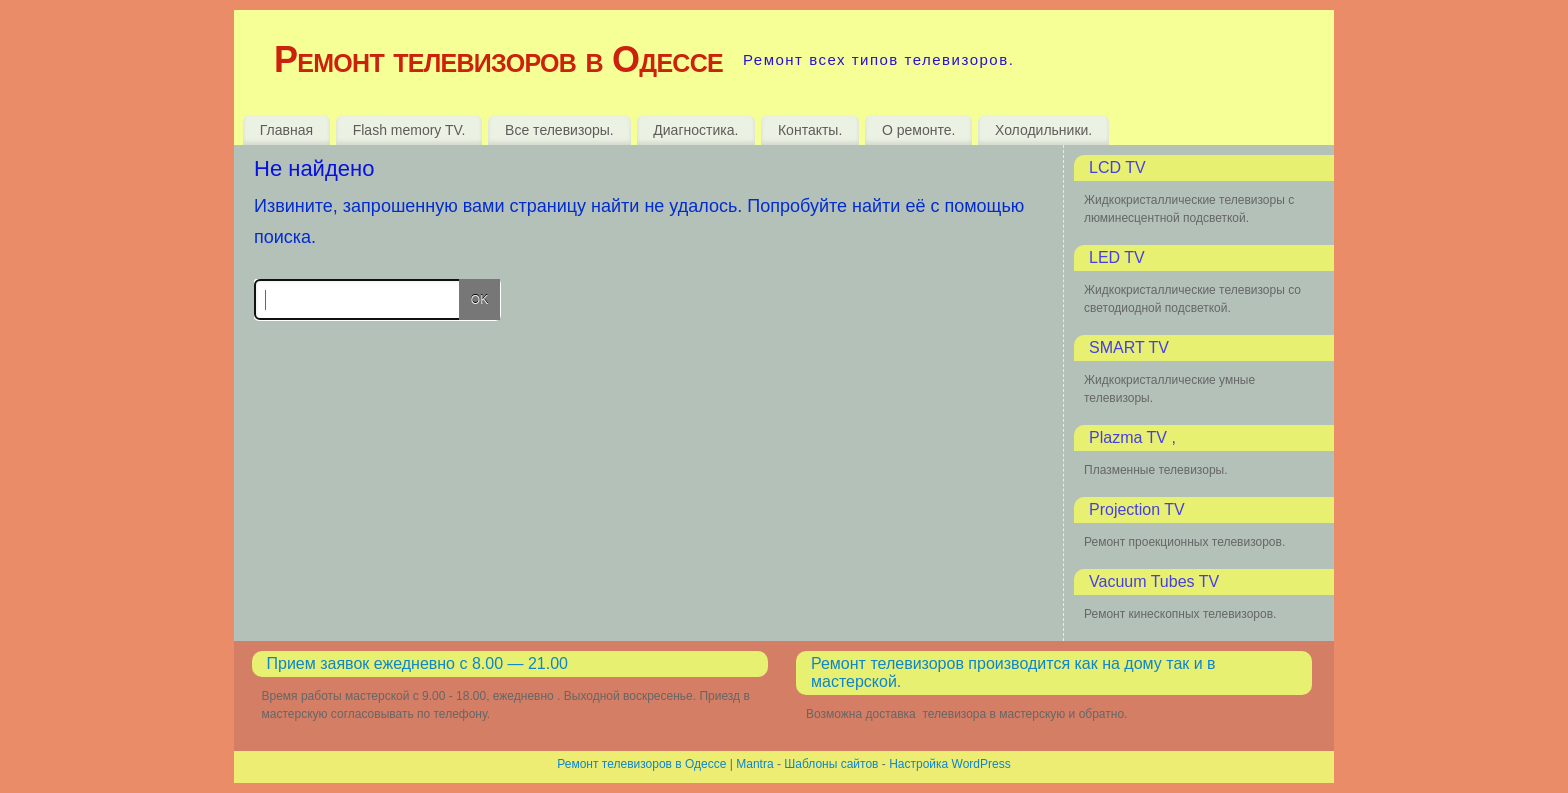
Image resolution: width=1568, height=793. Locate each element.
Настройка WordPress (950, 764)
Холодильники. (1043, 130)
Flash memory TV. (409, 130)
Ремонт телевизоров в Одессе (498, 59)
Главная (286, 130)
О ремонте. (918, 130)
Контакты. (810, 130)
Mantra (754, 764)
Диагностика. (695, 130)
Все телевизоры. (559, 130)
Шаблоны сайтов (831, 764)
